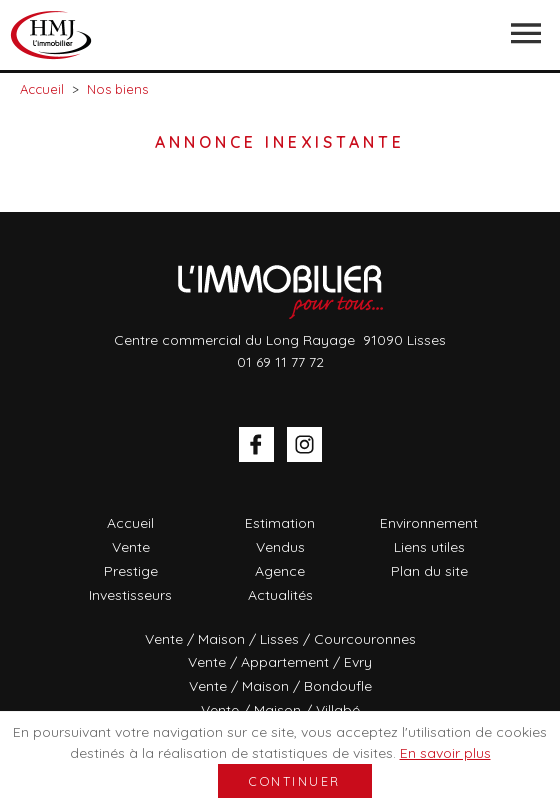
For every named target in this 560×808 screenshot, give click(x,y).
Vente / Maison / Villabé (280, 710)
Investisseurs (130, 595)
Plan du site (429, 571)
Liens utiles (429, 547)
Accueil (130, 523)
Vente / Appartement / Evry (280, 662)
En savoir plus (445, 753)
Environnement (429, 523)
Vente (131, 547)
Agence (280, 571)
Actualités (280, 595)
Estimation (280, 523)
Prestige (131, 571)
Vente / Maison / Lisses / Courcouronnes (280, 639)
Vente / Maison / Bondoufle (280, 686)
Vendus (280, 547)
